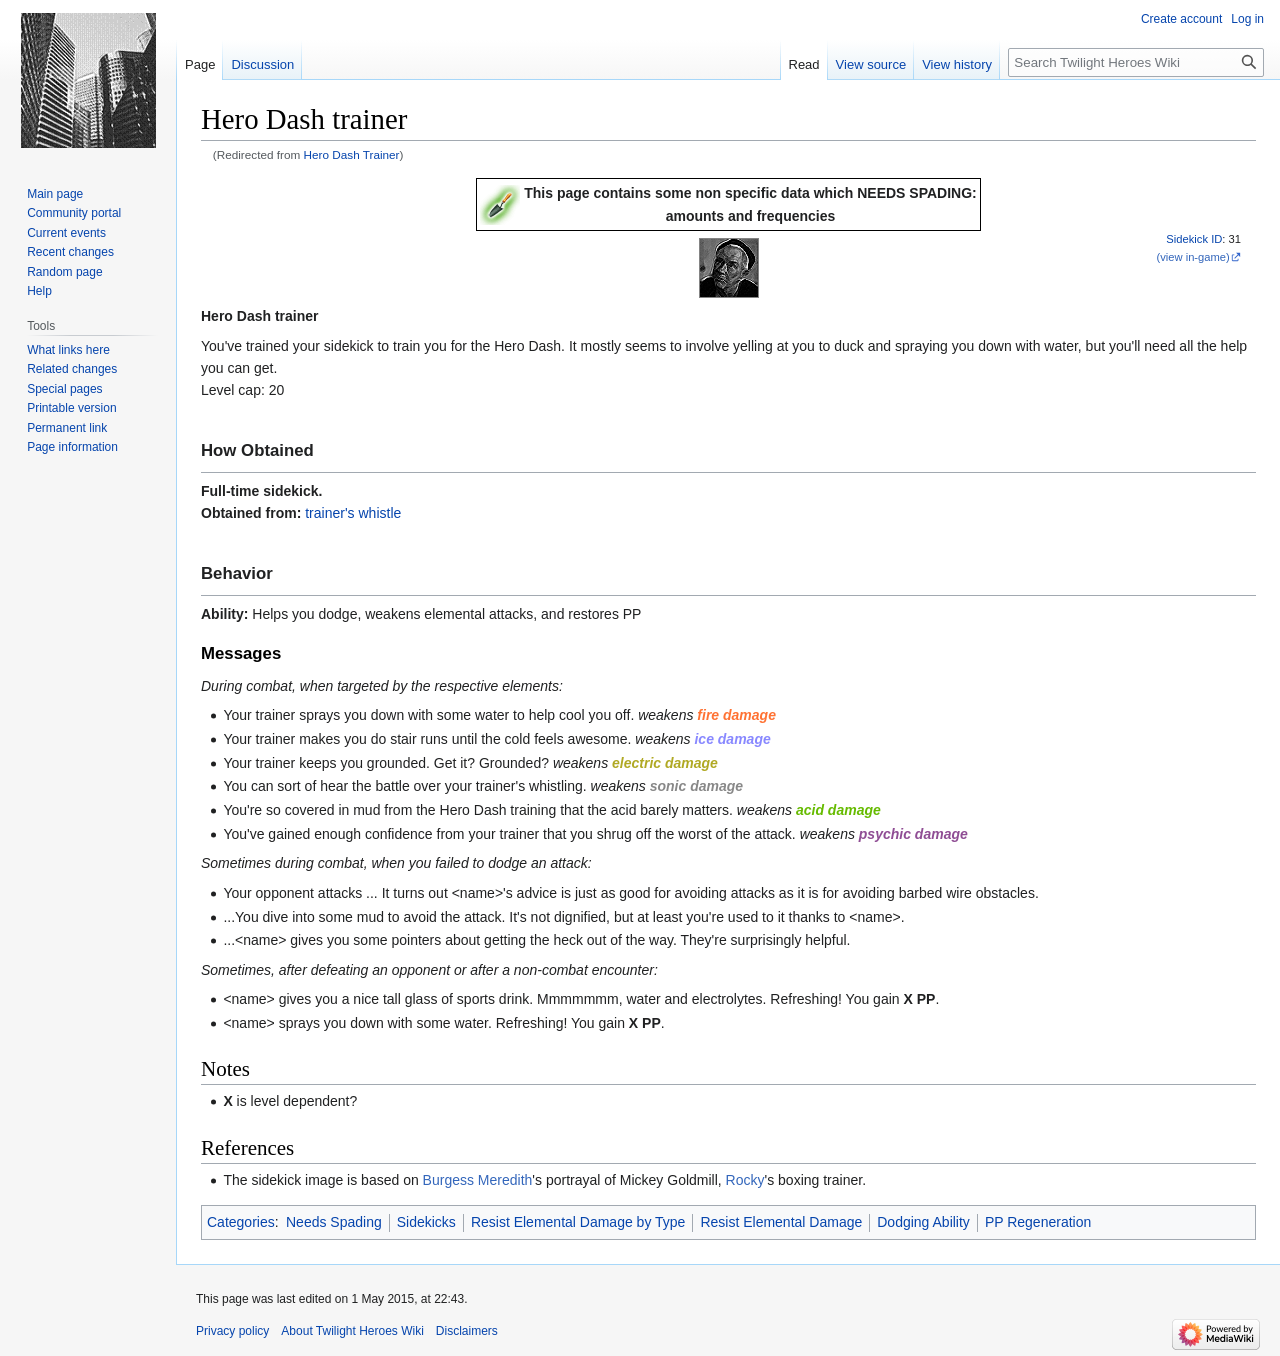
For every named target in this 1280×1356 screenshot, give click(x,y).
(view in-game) (1192, 257)
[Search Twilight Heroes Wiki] (1136, 62)
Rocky (745, 1180)
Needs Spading (334, 1222)
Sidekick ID (1194, 239)
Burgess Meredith (478, 1180)
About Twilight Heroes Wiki (352, 1331)
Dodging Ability (923, 1222)
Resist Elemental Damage (781, 1222)
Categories (241, 1222)
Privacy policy (232, 1331)
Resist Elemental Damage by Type (578, 1222)
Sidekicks (426, 1222)
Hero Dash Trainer (352, 154)
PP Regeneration (1038, 1222)
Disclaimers (467, 1331)
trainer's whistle (353, 513)
